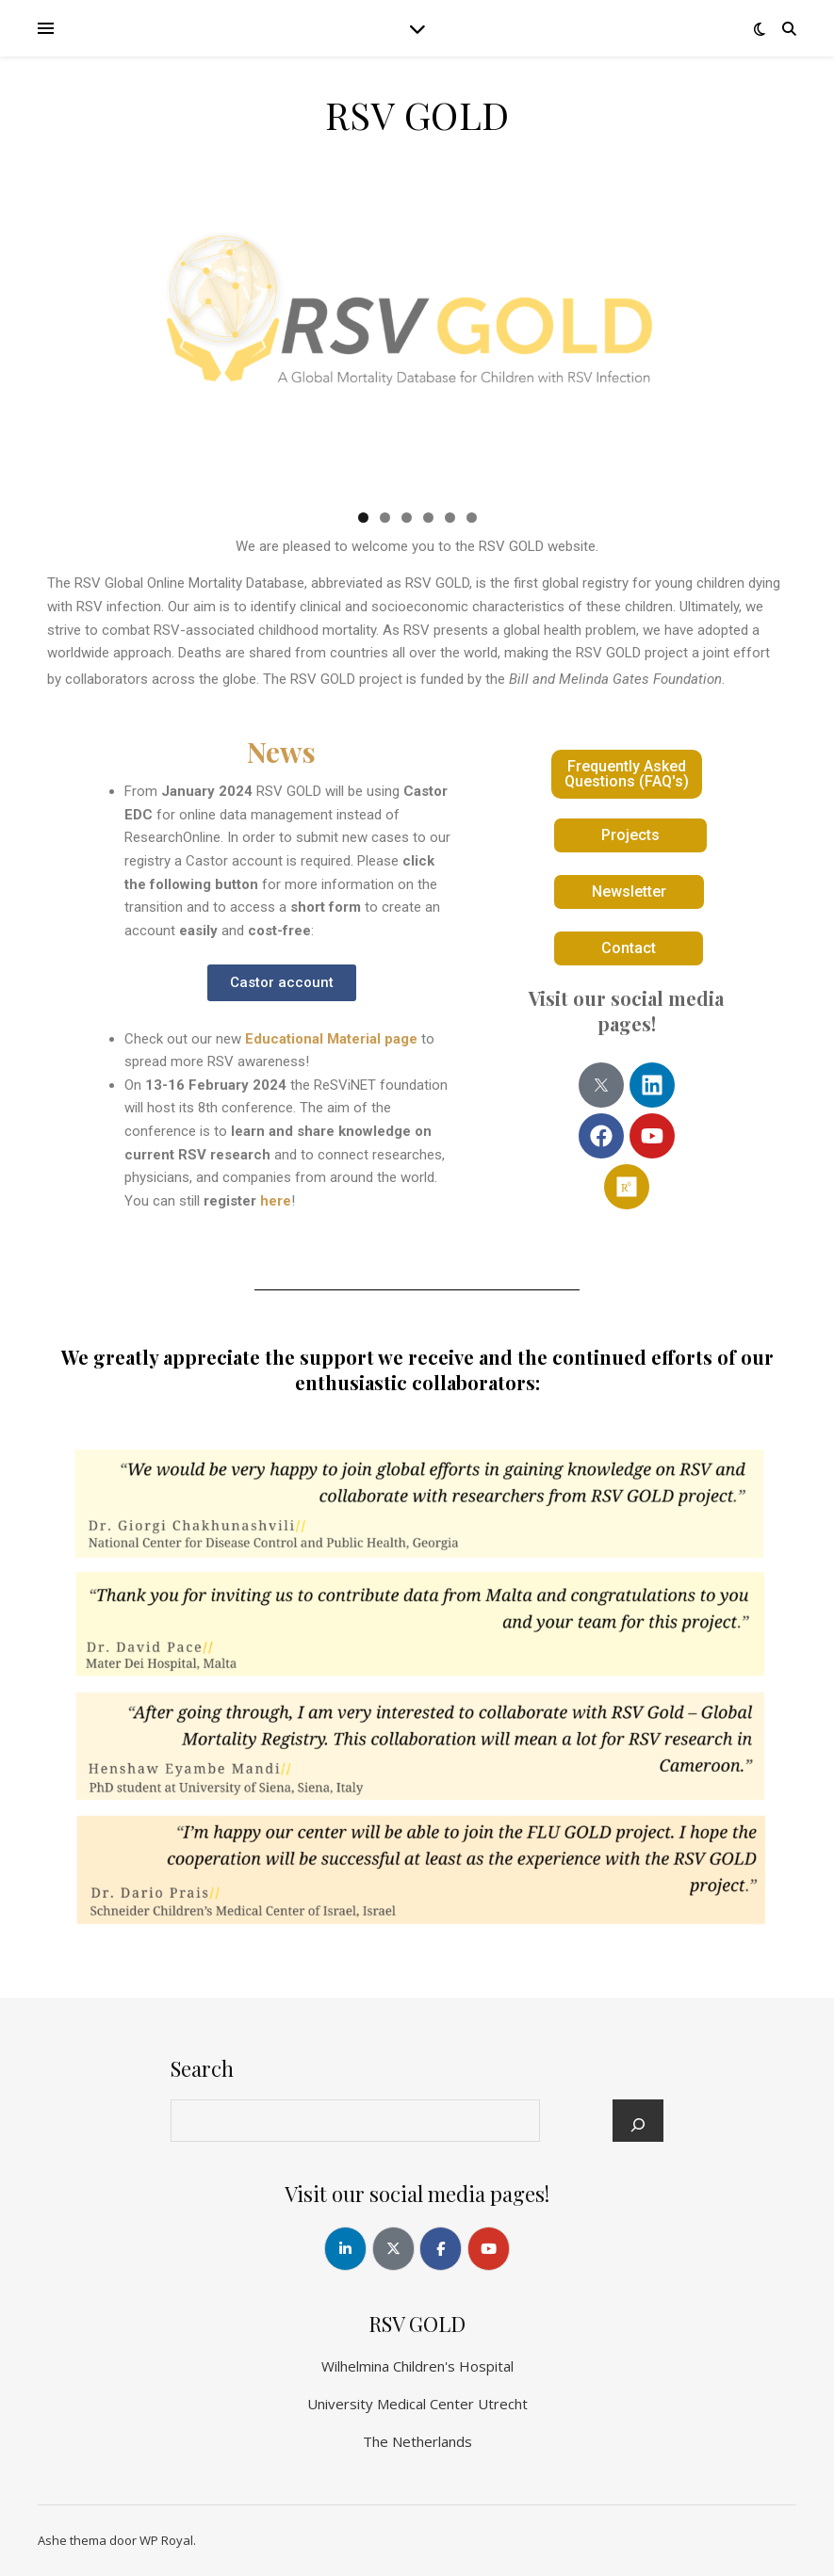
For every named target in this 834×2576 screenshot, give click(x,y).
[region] (417, 339)
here (275, 1200)
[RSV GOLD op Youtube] (488, 2249)
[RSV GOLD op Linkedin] (345, 2249)
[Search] (638, 2124)
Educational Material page (331, 1038)
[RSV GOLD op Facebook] (440, 2249)
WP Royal (166, 2540)
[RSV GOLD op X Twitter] (393, 2249)
